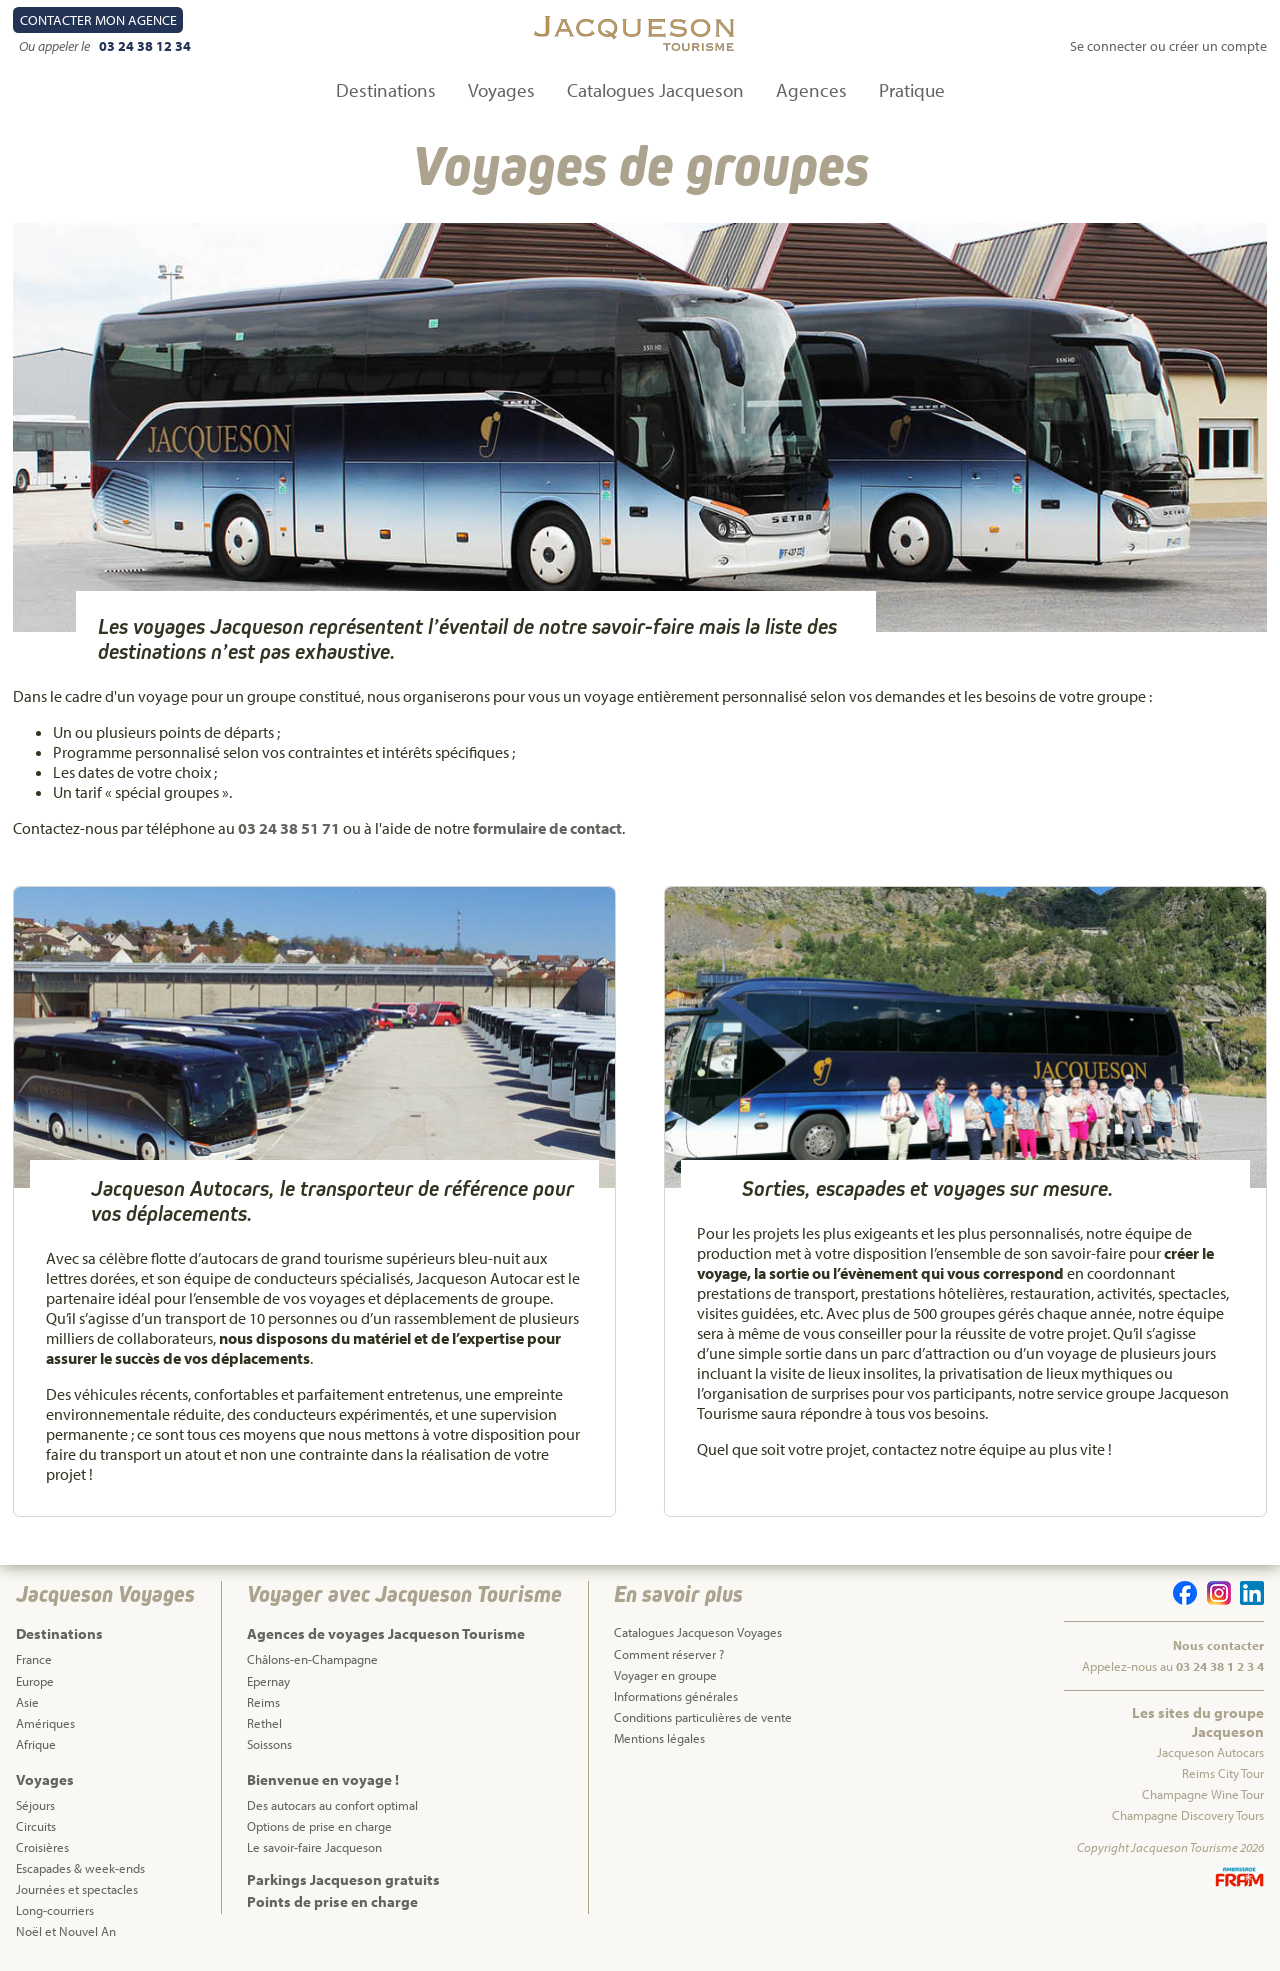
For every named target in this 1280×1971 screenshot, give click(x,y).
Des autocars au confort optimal (332, 1805)
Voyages (501, 90)
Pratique (912, 90)
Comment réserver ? (669, 1654)
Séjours (35, 1805)
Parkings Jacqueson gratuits (343, 1879)
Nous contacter (1218, 1645)
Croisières (42, 1847)
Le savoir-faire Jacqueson (314, 1847)
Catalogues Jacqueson (655, 90)
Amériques (45, 1723)
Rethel (264, 1723)
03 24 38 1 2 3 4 (1220, 1666)
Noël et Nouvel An (66, 1931)
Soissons (269, 1744)
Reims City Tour (1223, 1773)
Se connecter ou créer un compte (1168, 46)
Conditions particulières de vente (703, 1717)
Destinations (386, 90)
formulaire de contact (547, 828)
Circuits (36, 1826)
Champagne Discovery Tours (1188, 1815)
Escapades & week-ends (80, 1868)
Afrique (36, 1744)
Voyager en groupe (665, 1675)
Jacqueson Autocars (1210, 1752)
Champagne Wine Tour (1203, 1794)
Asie (27, 1702)
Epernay (268, 1681)
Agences (811, 90)
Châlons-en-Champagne (312, 1659)
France (34, 1659)
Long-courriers (55, 1910)
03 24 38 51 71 (289, 828)
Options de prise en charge (319, 1826)
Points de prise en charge (332, 1901)
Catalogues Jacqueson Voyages (698, 1632)
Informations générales (676, 1696)
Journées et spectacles (77, 1889)
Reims (263, 1702)
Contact (98, 20)
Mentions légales (659, 1738)
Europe (35, 1681)
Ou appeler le (56, 46)
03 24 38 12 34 (145, 46)
